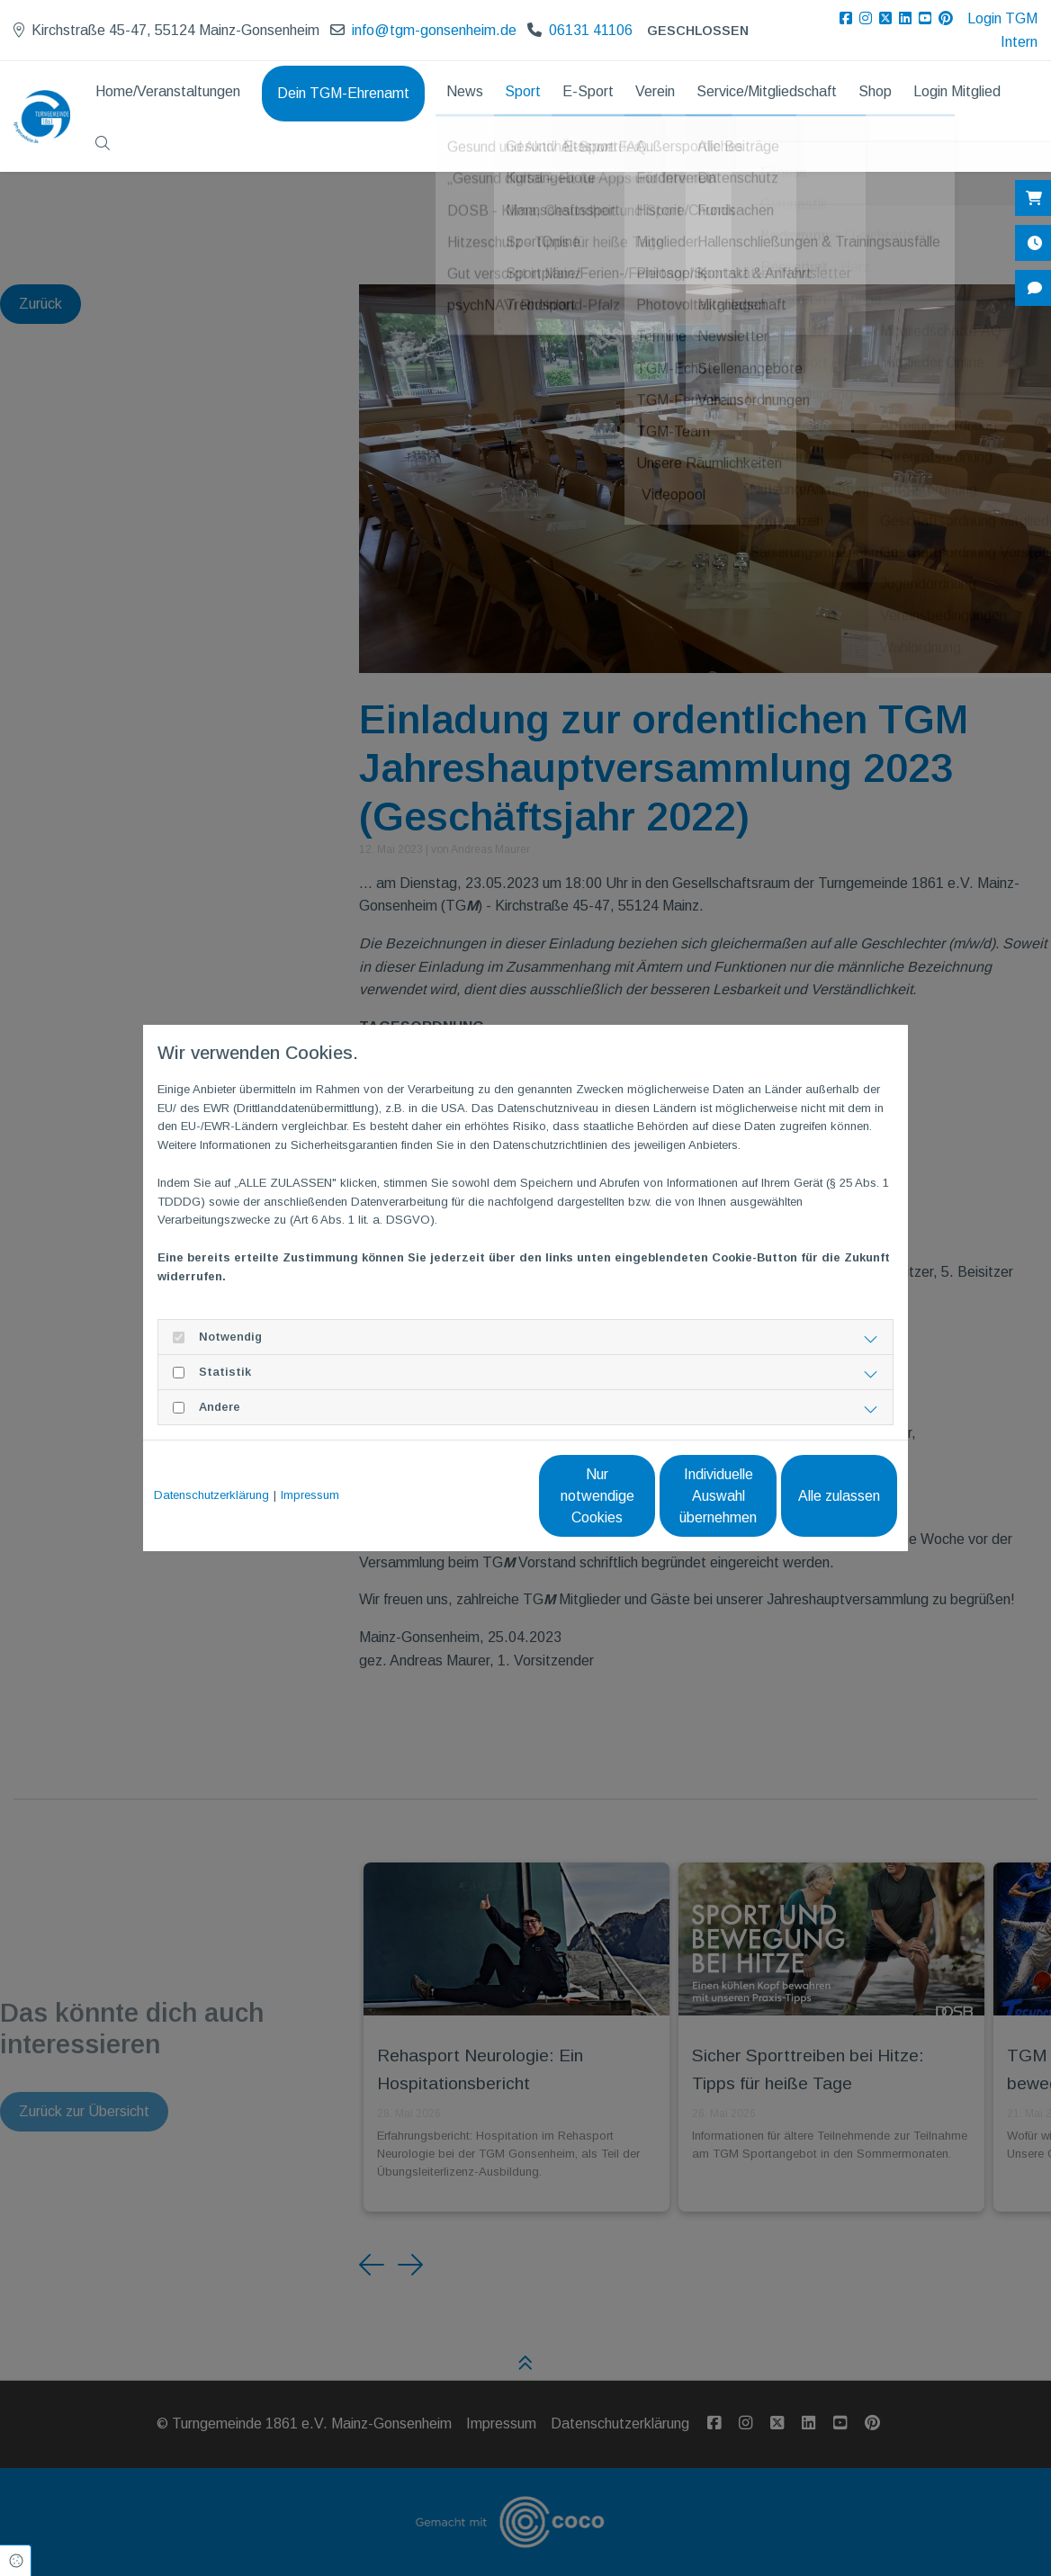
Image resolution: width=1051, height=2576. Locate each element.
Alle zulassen (814, 1495)
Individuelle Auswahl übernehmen (642, 1495)
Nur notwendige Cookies (472, 1495)
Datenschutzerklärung (211, 1495)
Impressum (310, 1495)
